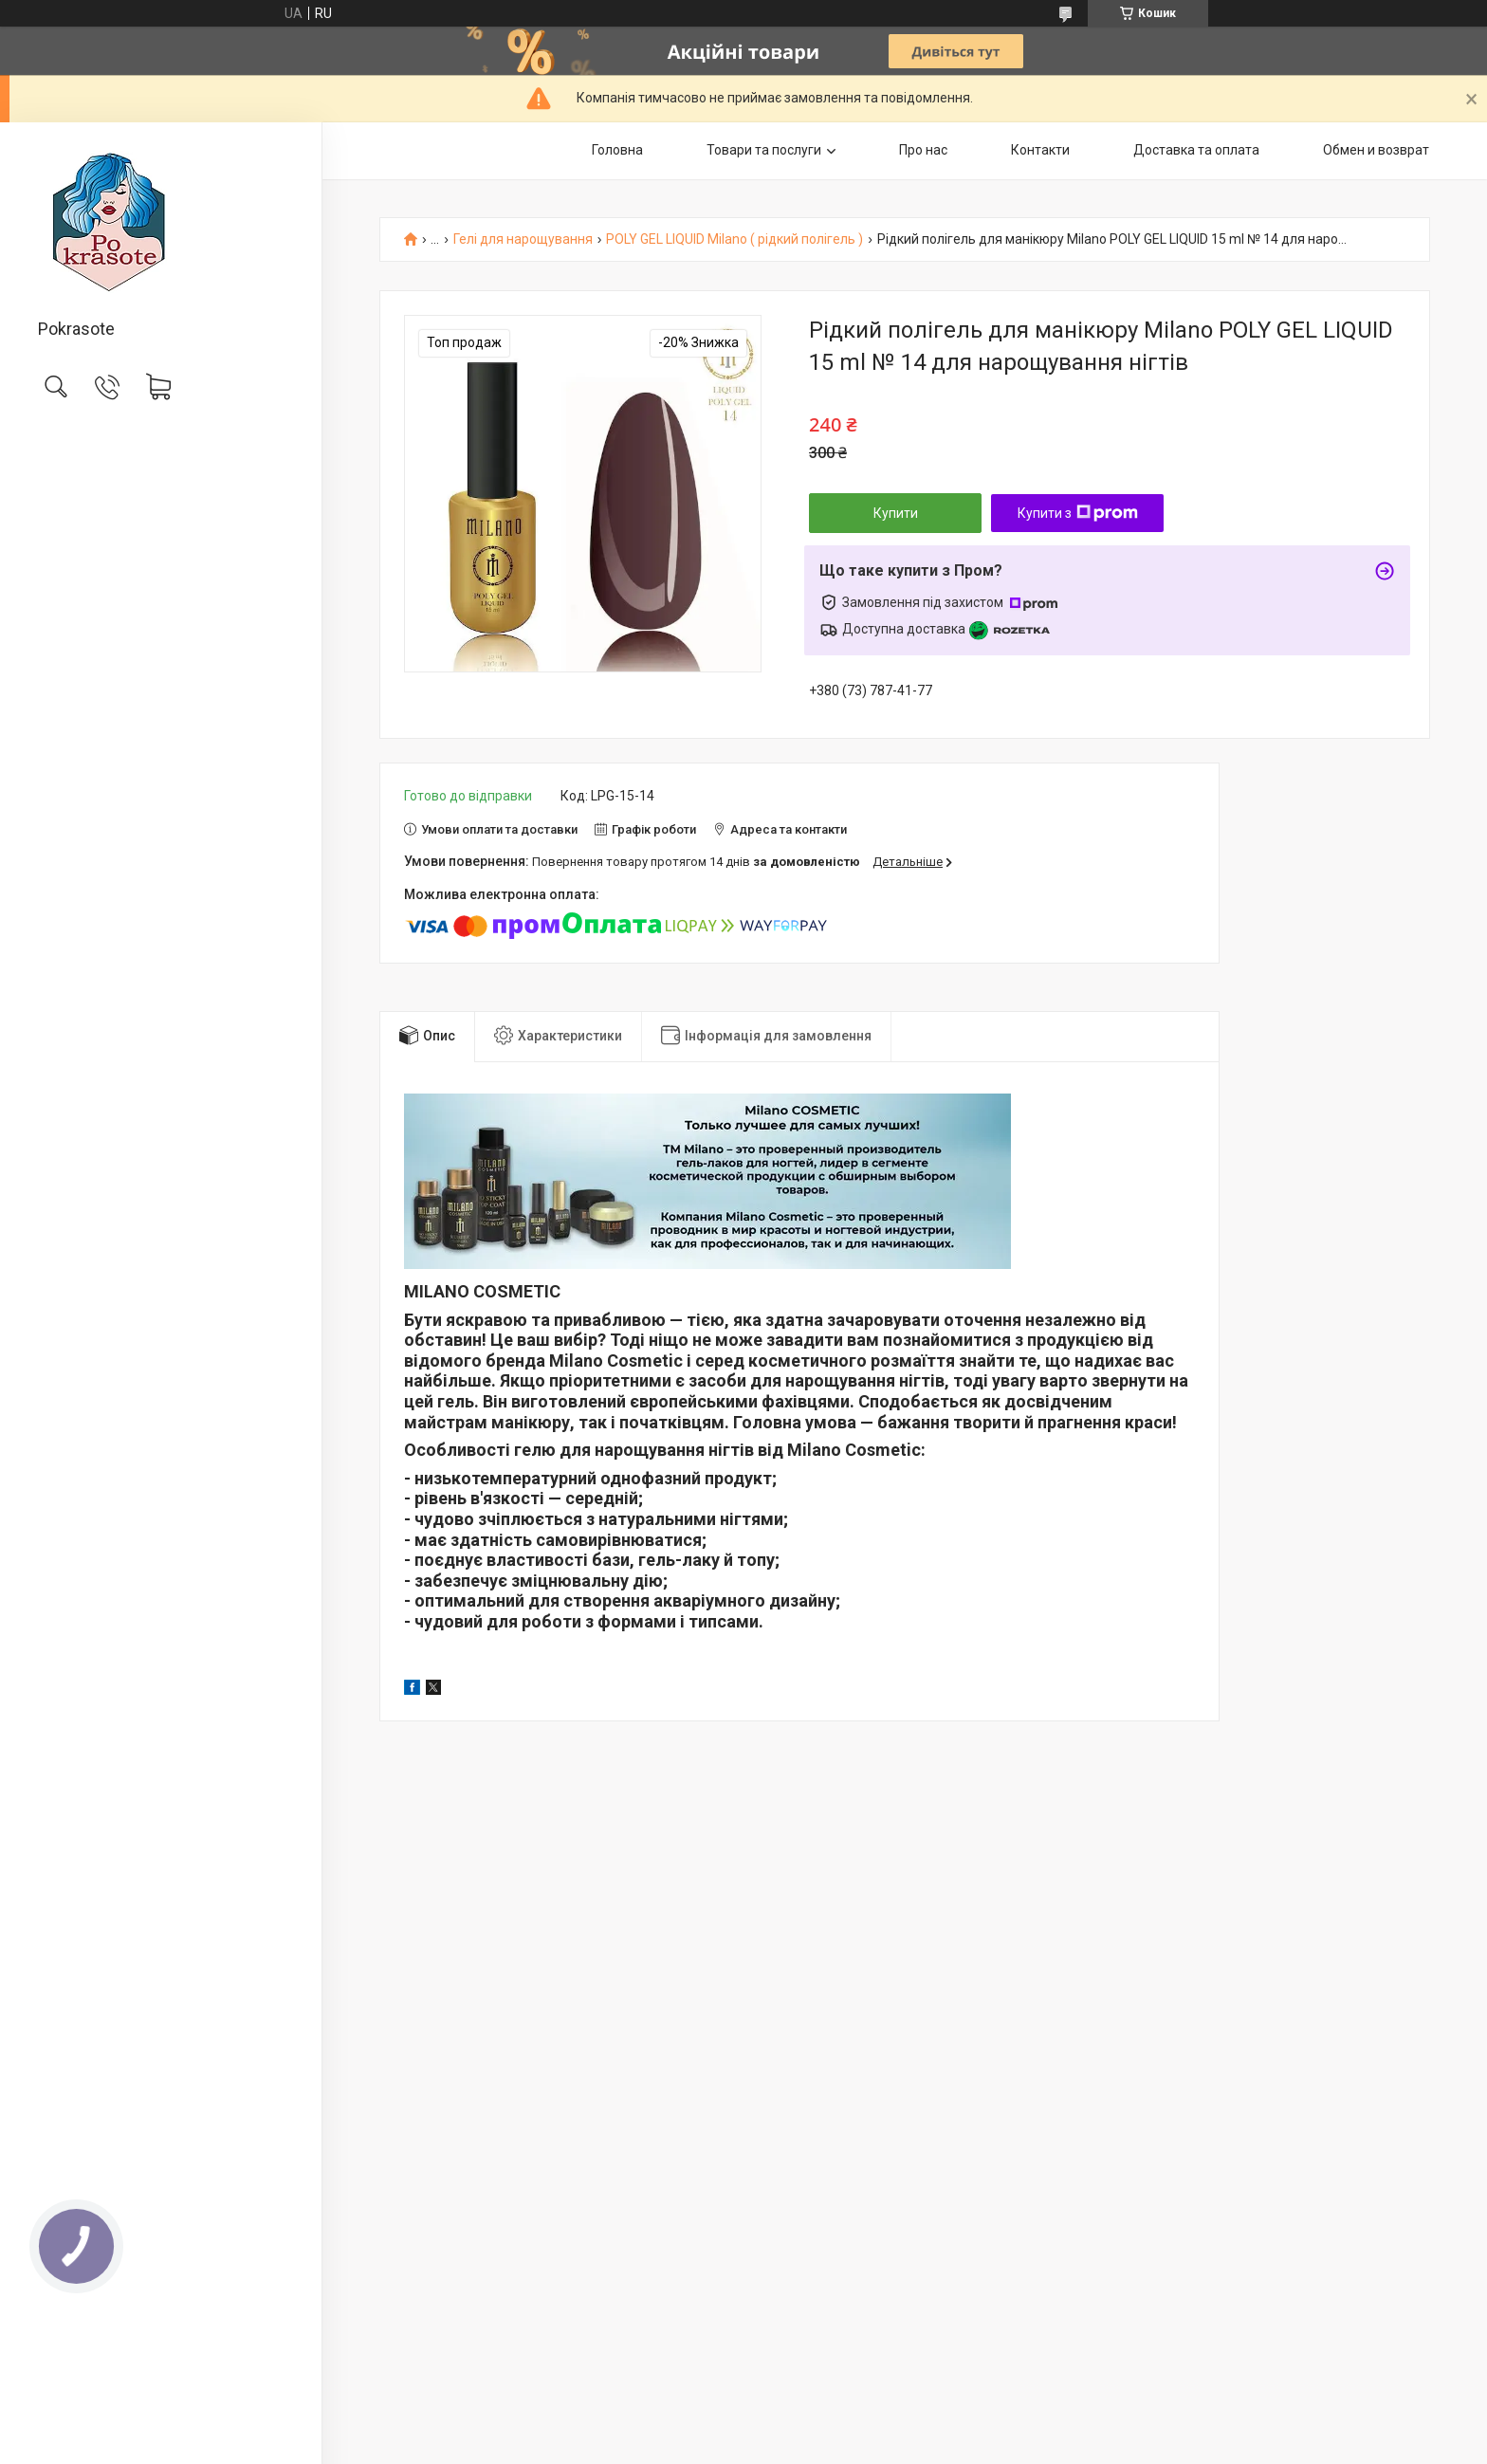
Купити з (1078, 513)
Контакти (1040, 149)
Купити (895, 513)
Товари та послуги (764, 149)
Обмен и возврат (1376, 149)
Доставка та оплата (1196, 149)
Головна (617, 149)
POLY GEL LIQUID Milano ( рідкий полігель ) (734, 239)
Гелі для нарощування (523, 239)
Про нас (923, 149)
